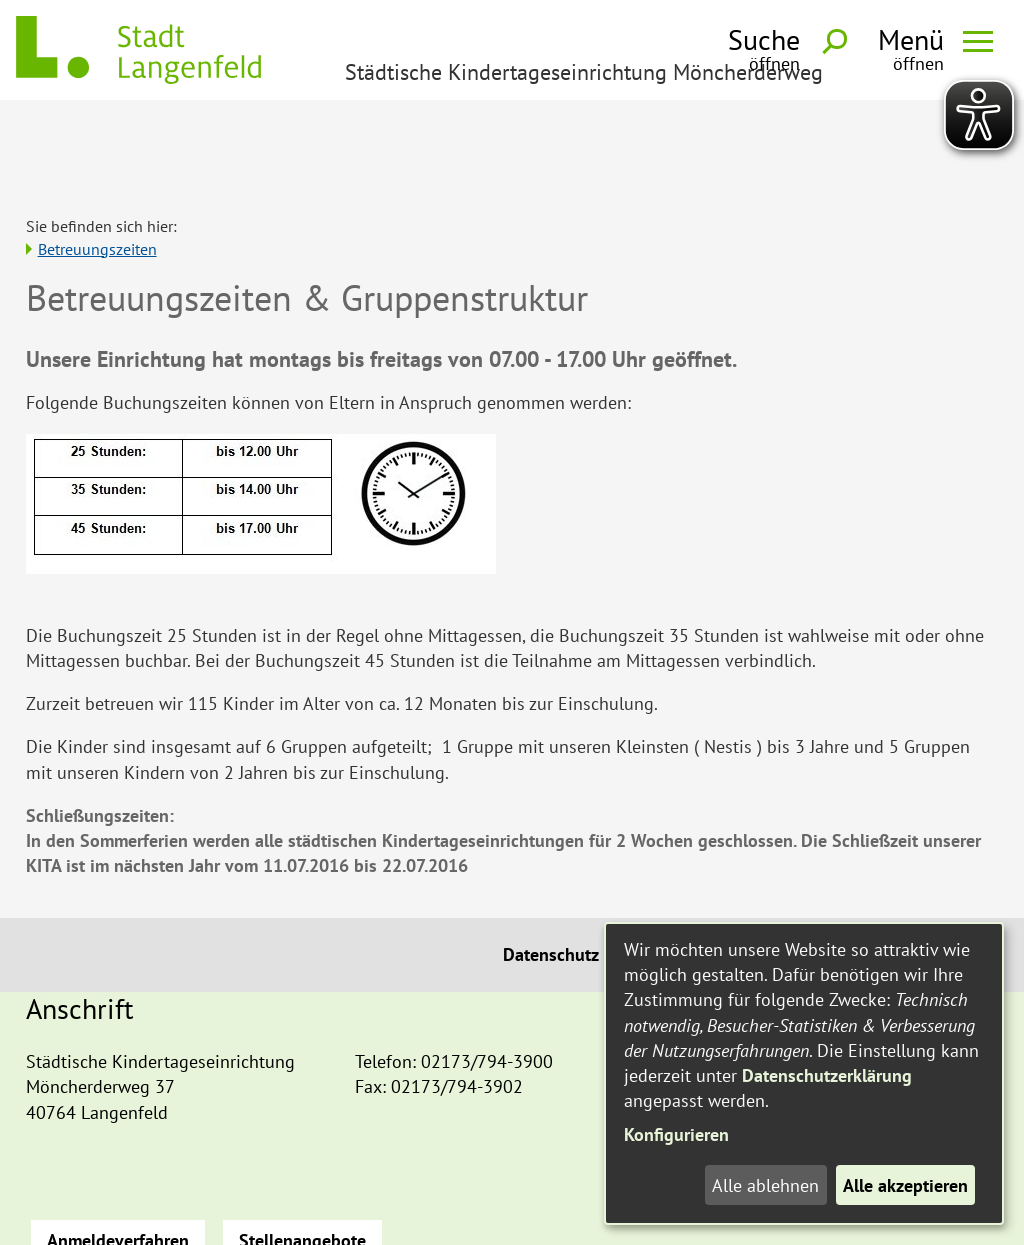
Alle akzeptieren (905, 1185)
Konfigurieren (676, 1134)
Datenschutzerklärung (827, 1075)
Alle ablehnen (765, 1185)
